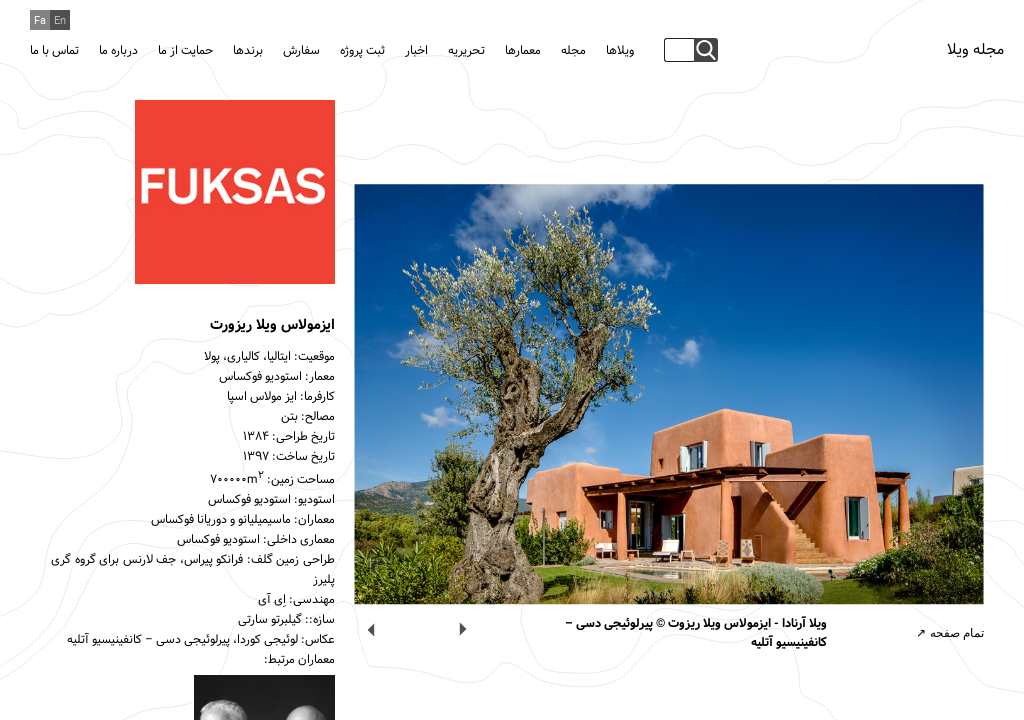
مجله (573, 51)
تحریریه (466, 51)
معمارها (523, 51)
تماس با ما (54, 51)
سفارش (301, 51)
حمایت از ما (185, 51)
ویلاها (620, 51)
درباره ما (118, 51)
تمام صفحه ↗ (950, 633)
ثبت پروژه (362, 51)
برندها (248, 51)
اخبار (416, 51)
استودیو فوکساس (260, 377)
